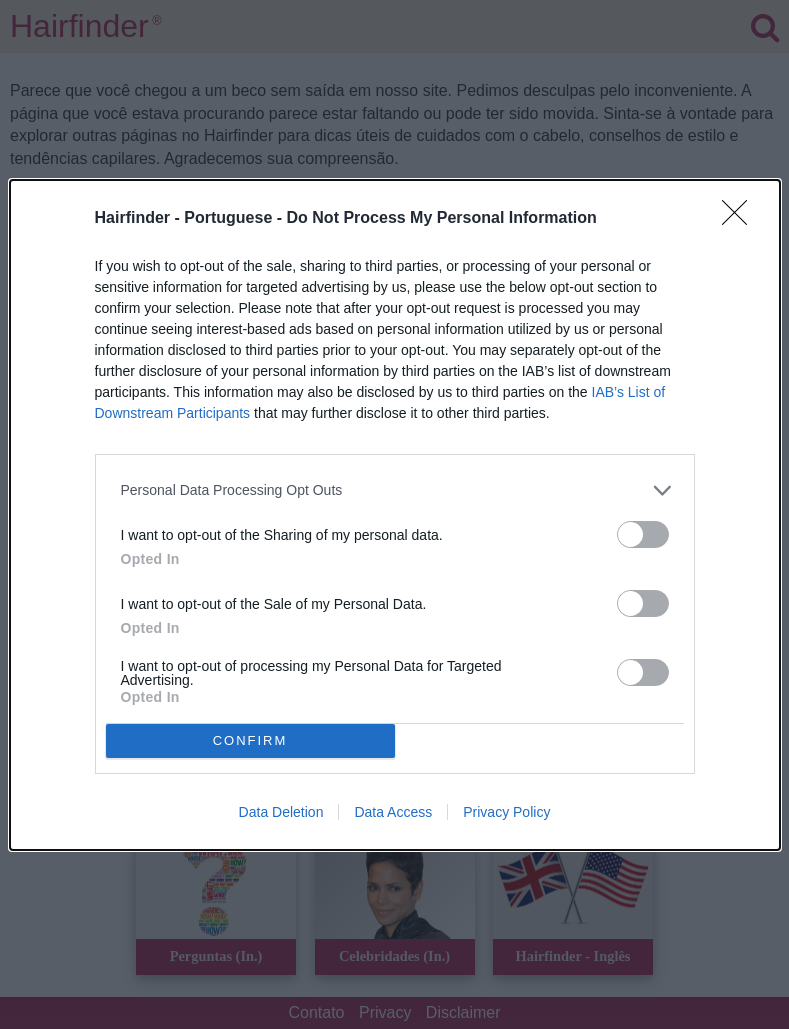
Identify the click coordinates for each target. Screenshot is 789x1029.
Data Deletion (281, 812)
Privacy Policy (506, 812)
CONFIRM (250, 740)
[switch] (643, 534)
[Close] (741, 219)
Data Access (393, 812)
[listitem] (395, 490)
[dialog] (395, 515)
